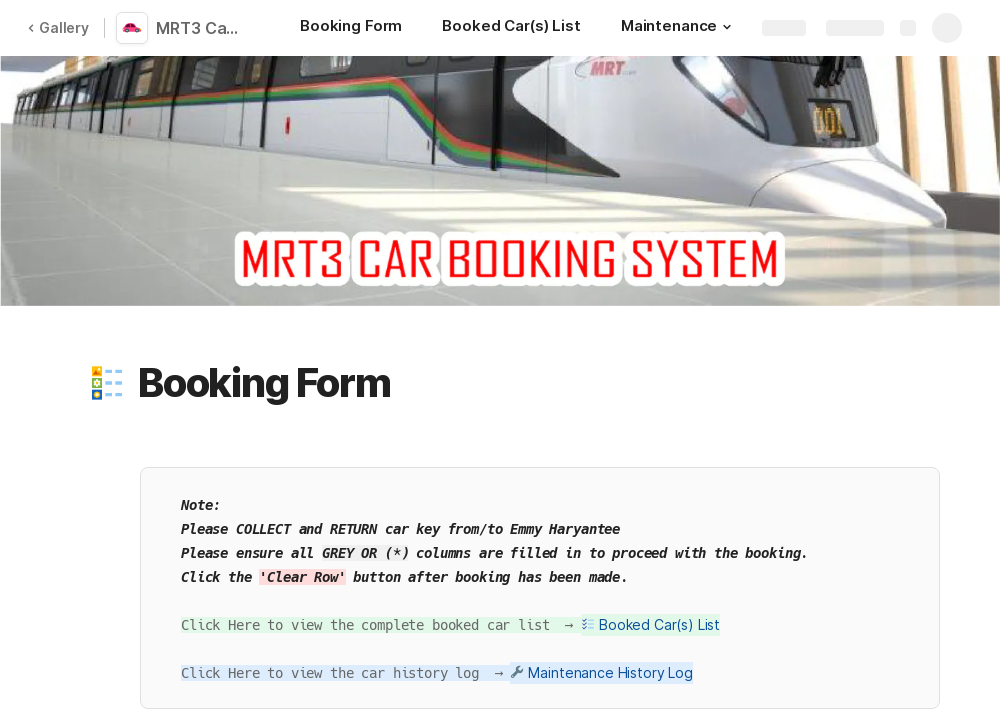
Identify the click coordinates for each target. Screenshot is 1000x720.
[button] (727, 27)
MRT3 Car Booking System (202, 28)
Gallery (58, 27)
